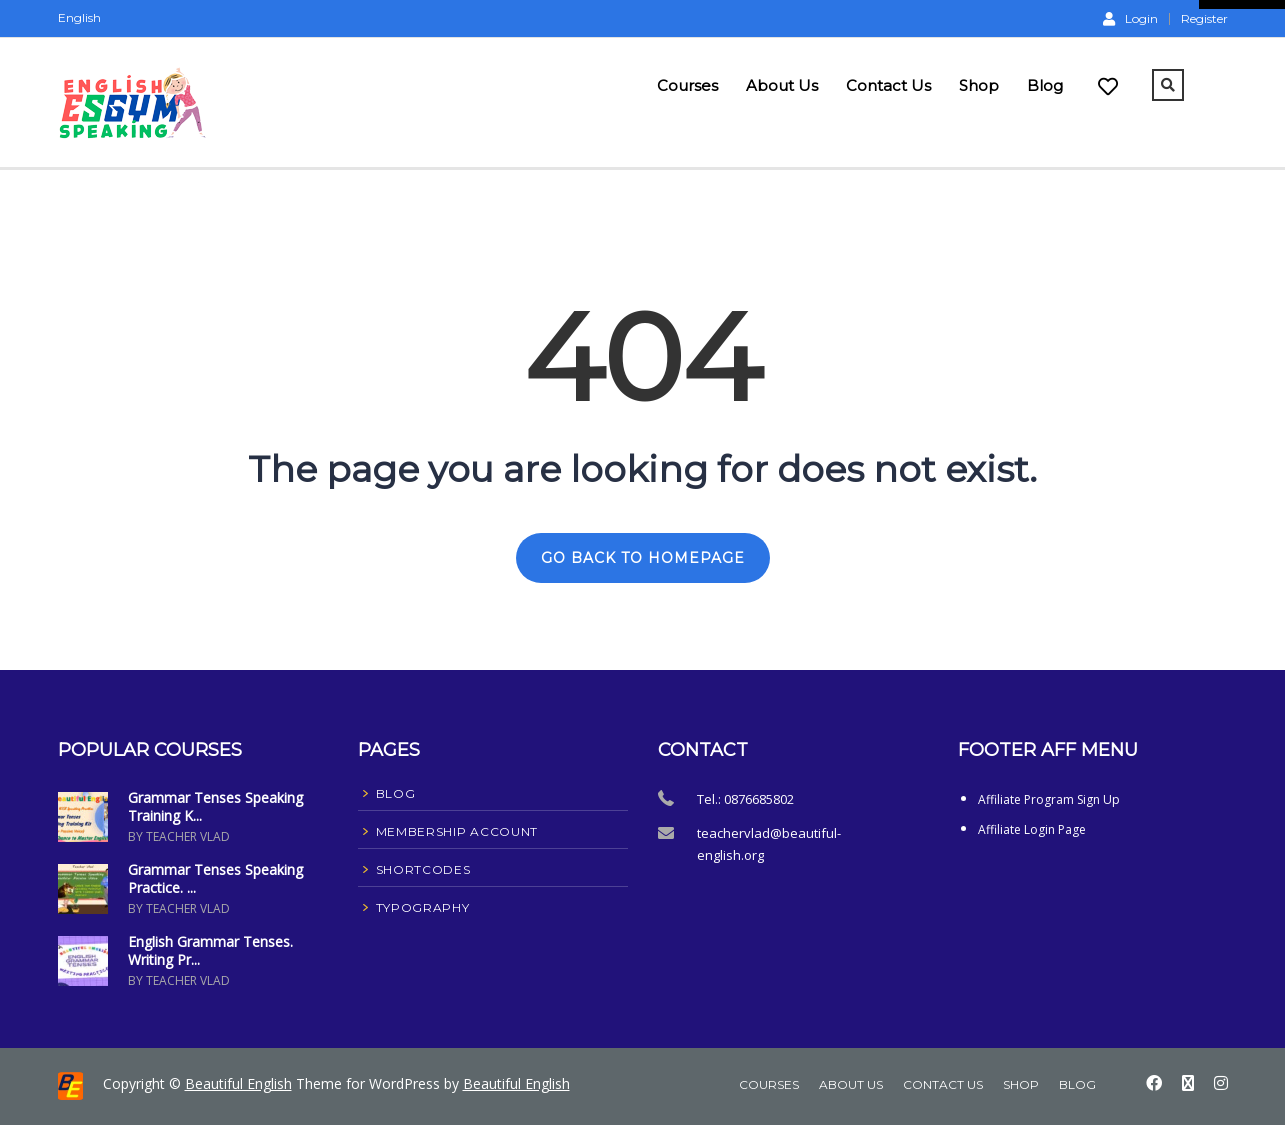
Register (1204, 19)
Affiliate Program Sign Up (1049, 799)
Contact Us (888, 85)
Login (1130, 18)
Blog (1045, 85)
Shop (979, 85)
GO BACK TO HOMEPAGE (643, 558)
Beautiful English (238, 1083)
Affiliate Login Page (1032, 829)
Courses (687, 85)
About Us (782, 85)
